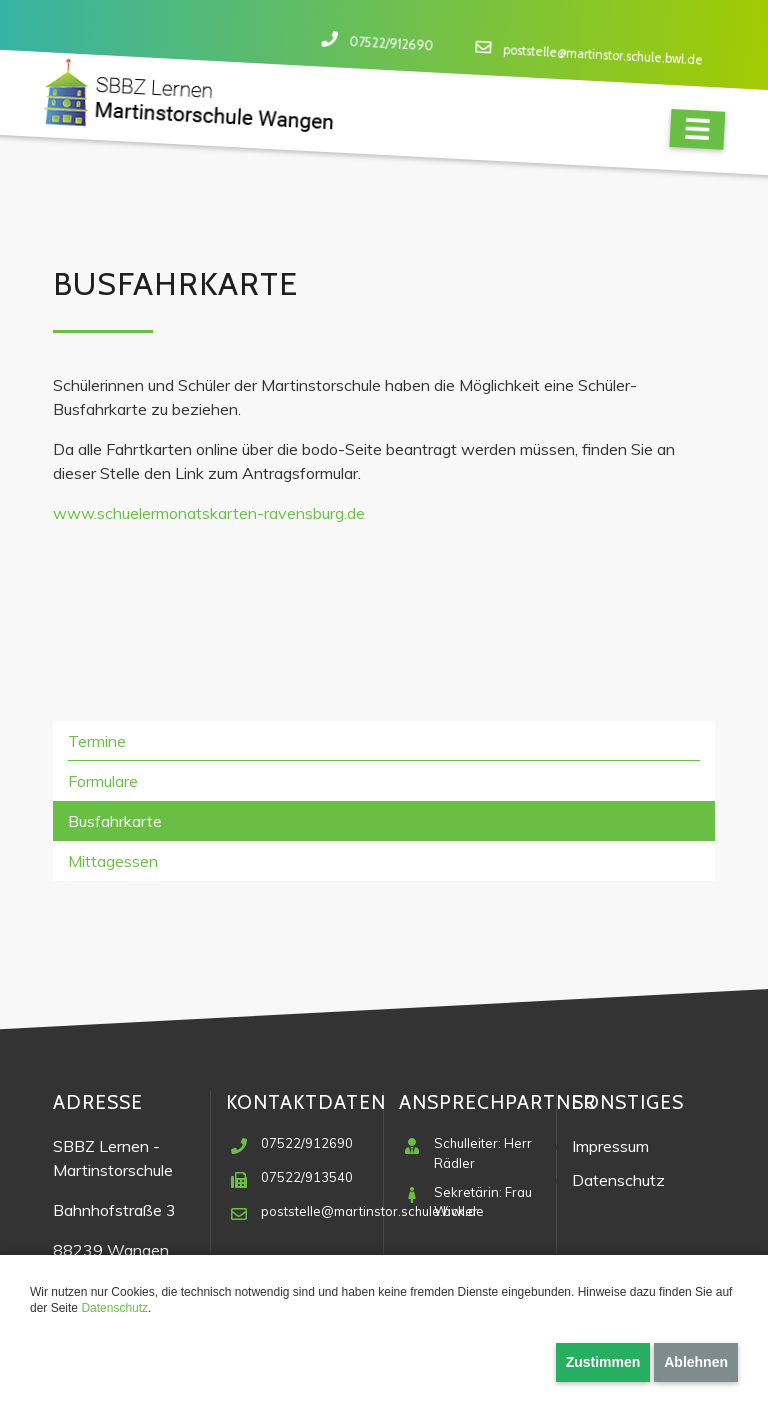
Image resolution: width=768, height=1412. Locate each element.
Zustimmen (603, 1362)
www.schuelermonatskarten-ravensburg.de (209, 513)
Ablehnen (696, 1362)
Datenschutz (114, 1308)
